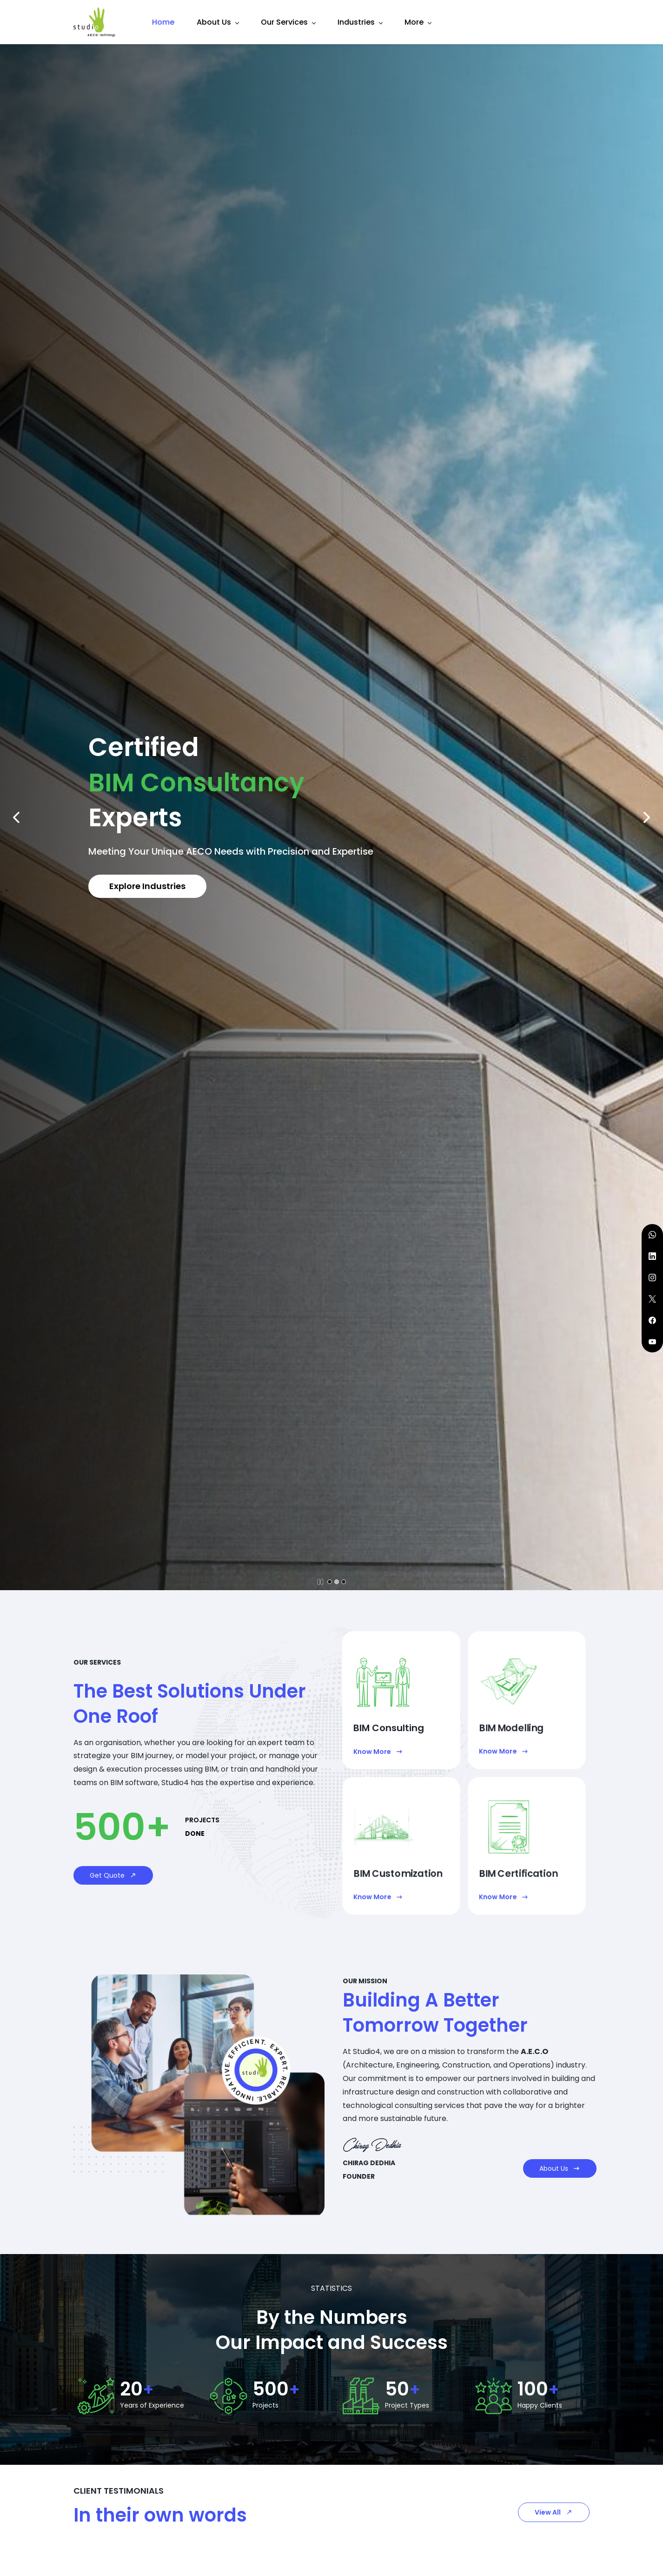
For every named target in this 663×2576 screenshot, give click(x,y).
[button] (16, 817)
